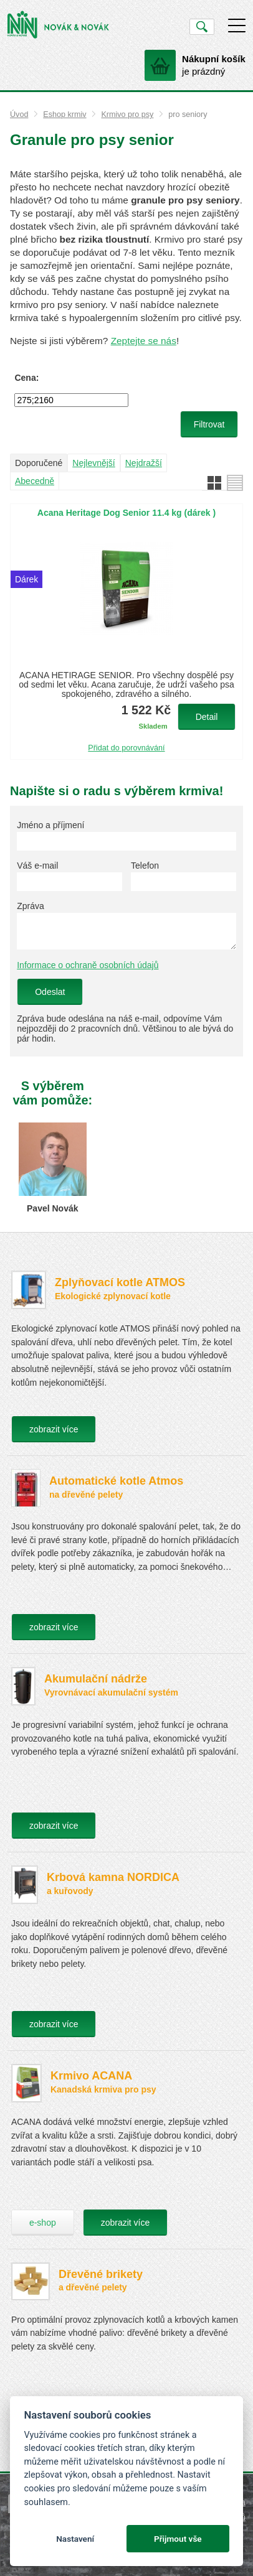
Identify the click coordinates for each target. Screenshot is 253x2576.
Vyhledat (201, 26)
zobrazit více (54, 1429)
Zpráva (30, 906)
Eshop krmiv (64, 114)
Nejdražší (143, 463)
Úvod (19, 114)
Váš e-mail (37, 865)
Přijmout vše (178, 2539)
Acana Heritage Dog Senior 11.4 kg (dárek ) (126, 513)
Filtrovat (209, 424)
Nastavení (75, 2539)
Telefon (145, 865)
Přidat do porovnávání (126, 748)
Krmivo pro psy (127, 114)
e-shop (42, 2223)
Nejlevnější (93, 463)
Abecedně (34, 481)
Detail (207, 717)
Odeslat (50, 992)
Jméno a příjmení (50, 825)
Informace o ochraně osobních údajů (87, 965)
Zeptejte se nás (143, 340)
